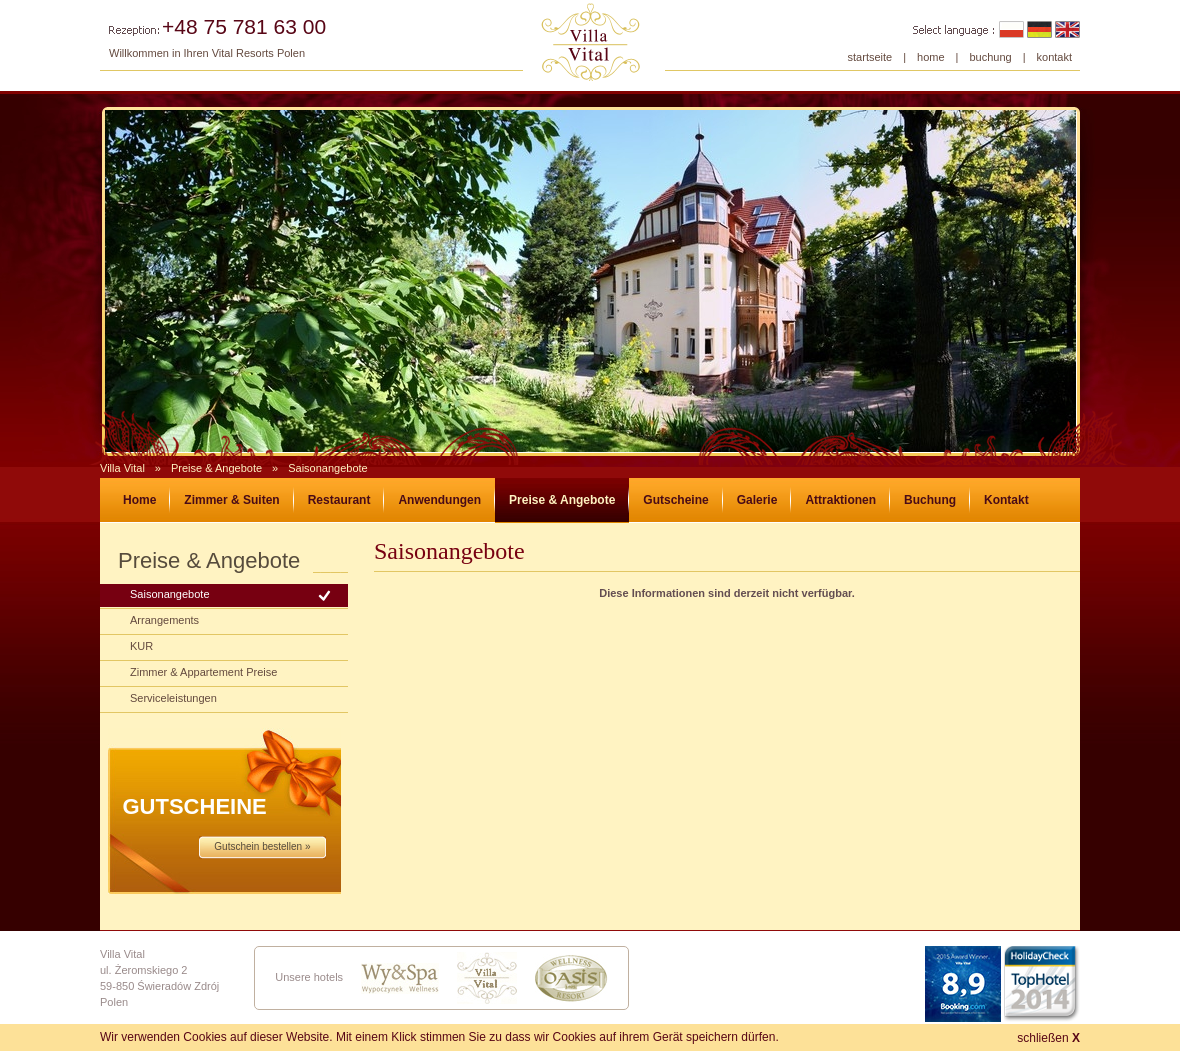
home (931, 57)
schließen (1048, 1038)
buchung (990, 57)
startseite (870, 57)
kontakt (1054, 57)
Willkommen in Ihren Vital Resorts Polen (207, 53)
